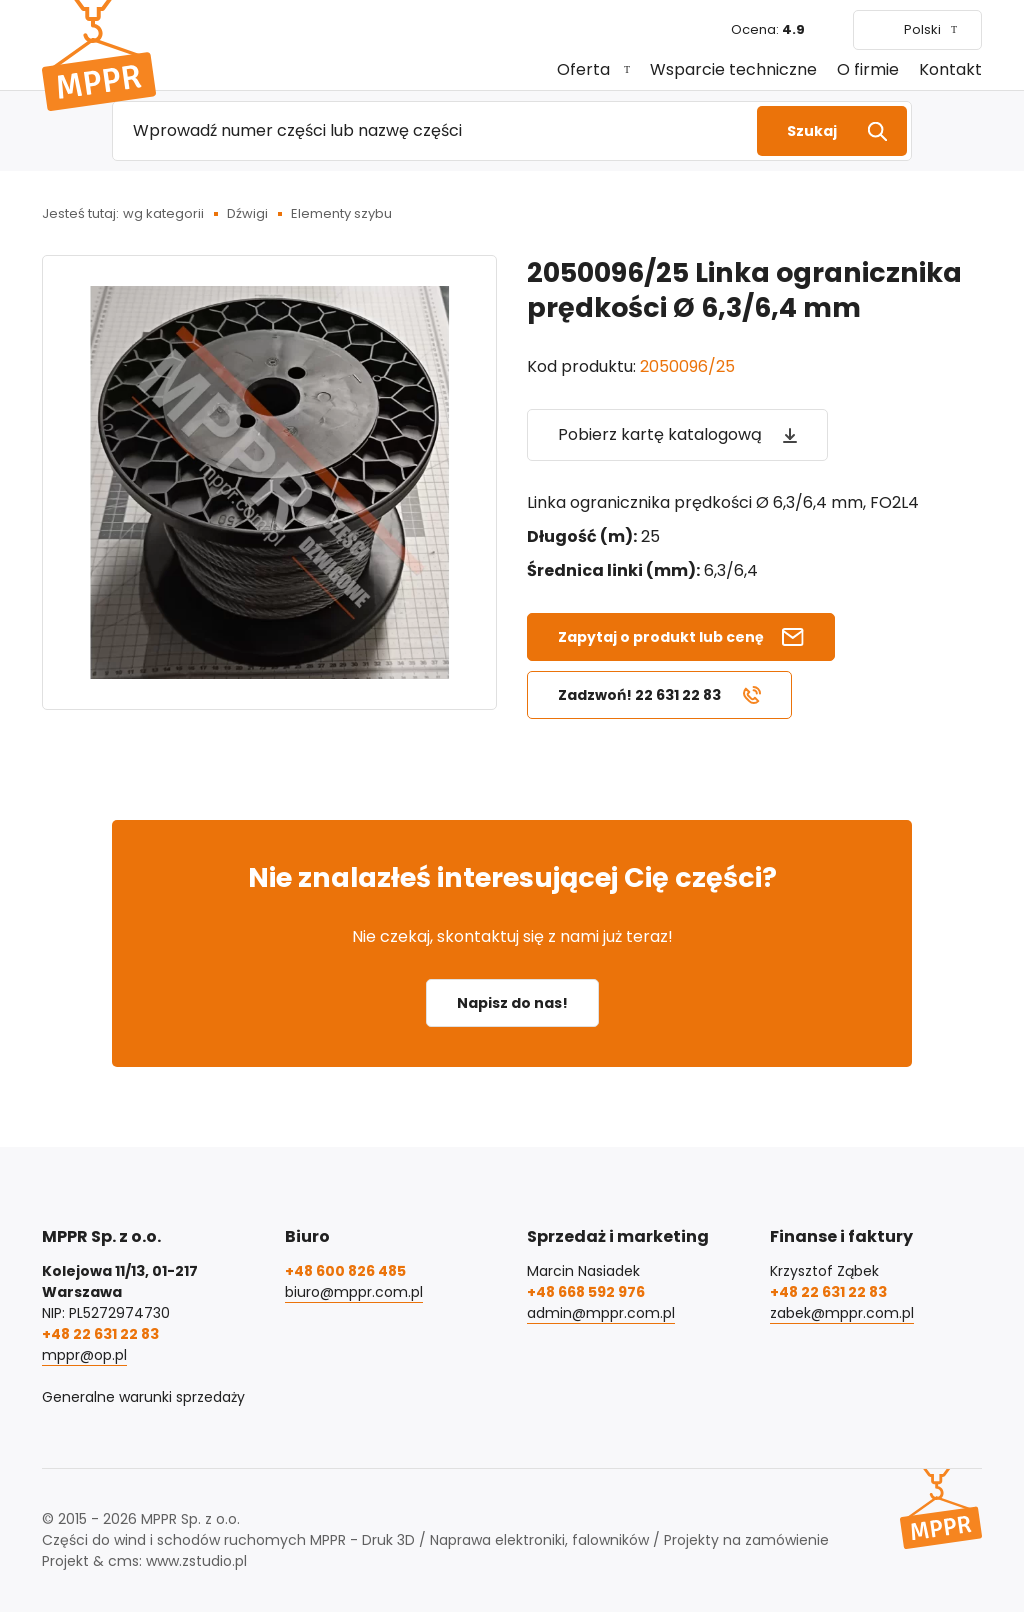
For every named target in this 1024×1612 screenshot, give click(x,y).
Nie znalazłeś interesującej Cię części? (512, 877)
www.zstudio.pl (196, 1561)
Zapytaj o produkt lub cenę (661, 637)
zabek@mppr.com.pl (842, 1313)
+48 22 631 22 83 (100, 1334)
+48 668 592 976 (586, 1292)
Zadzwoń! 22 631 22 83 (639, 695)
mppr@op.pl (84, 1355)
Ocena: (768, 29)
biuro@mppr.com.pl (354, 1292)
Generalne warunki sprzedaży (143, 1397)
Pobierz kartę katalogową (660, 434)
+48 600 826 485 (345, 1271)
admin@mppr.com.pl (601, 1313)
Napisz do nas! (512, 1003)
